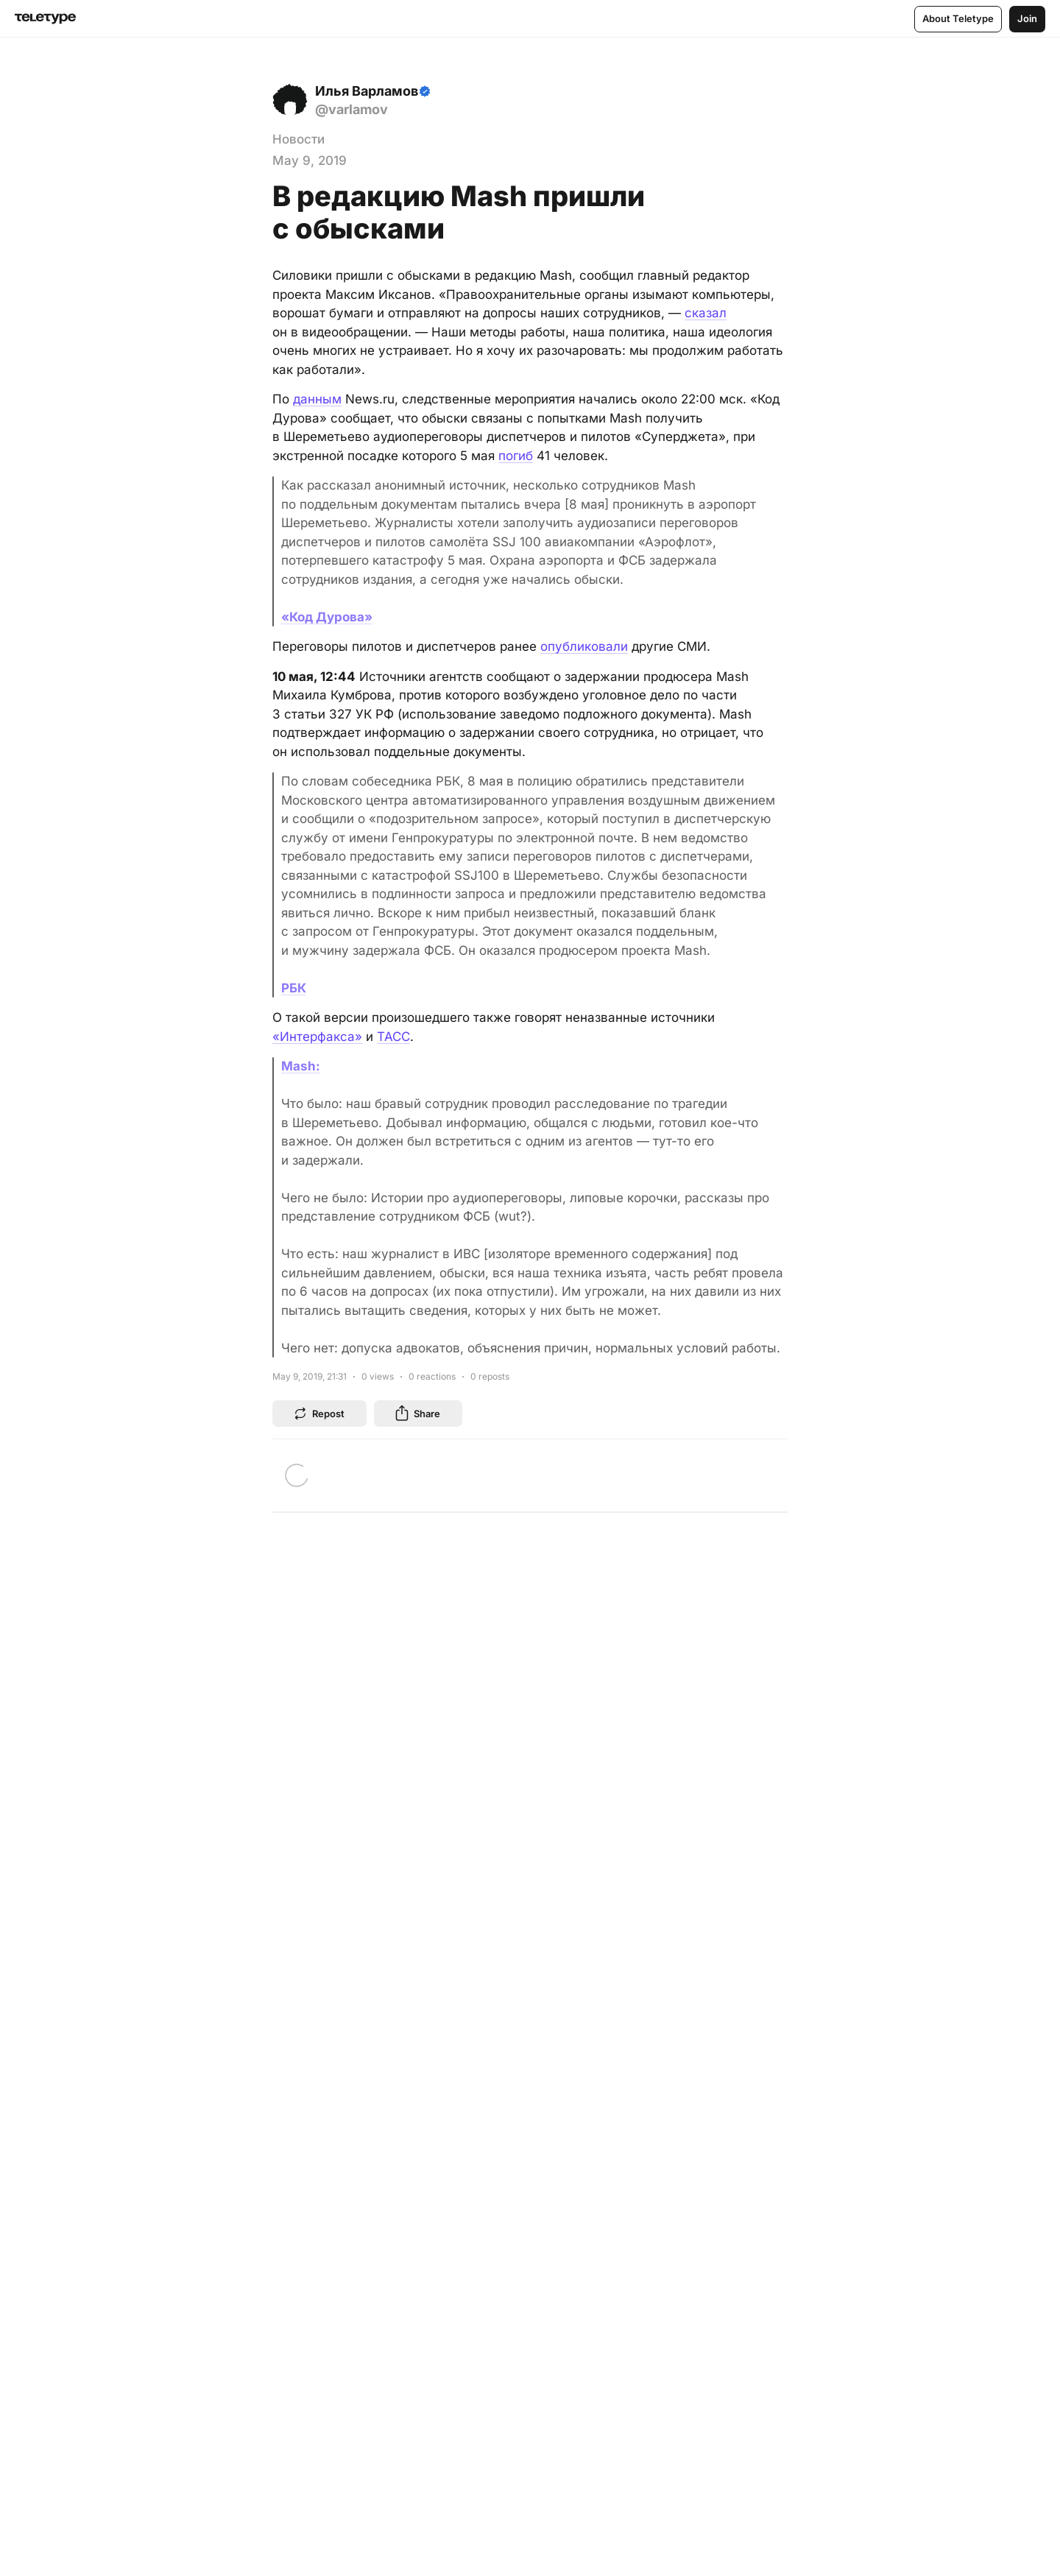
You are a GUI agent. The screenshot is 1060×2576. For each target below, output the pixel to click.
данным (317, 399)
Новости (298, 139)
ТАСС (393, 1036)
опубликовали (584, 646)
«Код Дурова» (326, 617)
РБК (293, 988)
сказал (706, 313)
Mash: (300, 1066)
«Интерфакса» (317, 1036)
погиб (515, 455)
